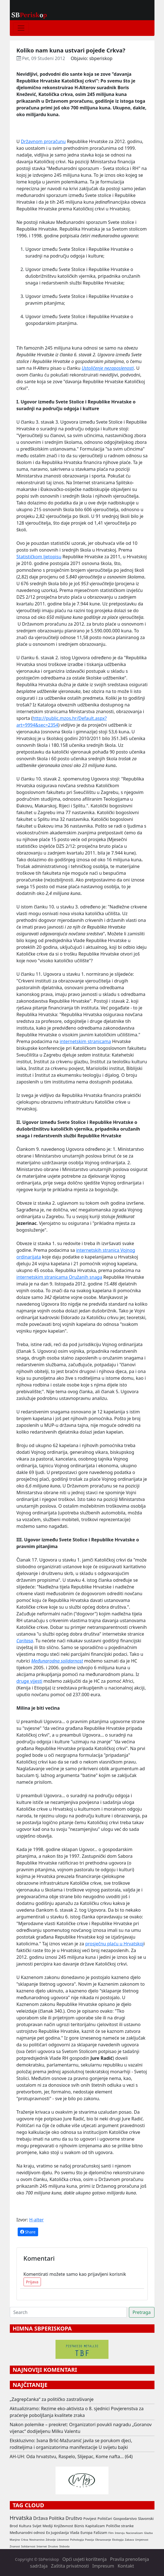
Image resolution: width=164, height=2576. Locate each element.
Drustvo (53, 2546)
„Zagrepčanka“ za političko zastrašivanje (52, 2399)
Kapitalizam (95, 2525)
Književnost (63, 2525)
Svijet (37, 2525)
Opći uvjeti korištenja (84, 2559)
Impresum (103, 2566)
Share (28, 2232)
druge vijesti (29, 1681)
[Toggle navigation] (21, 28)
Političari (105, 2518)
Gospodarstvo (125, 2518)
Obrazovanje (103, 2539)
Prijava (32, 2282)
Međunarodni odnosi (27, 2532)
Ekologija (118, 2539)
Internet (42, 2546)
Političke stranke (119, 2525)
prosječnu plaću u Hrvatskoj (114, 1944)
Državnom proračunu (43, 141)
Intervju (120, 2533)
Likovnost (63, 2539)
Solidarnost (28, 2546)
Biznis (79, 2525)
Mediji (48, 2525)
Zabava (129, 2539)
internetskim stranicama (85, 1041)
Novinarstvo (37, 2539)
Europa (86, 2532)
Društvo (74, 2518)
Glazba (148, 2533)
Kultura (25, 2525)
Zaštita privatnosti (70, 2566)
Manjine (15, 2539)
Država (40, 2518)
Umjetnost (141, 2539)
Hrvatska (21, 2518)
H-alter (36, 2220)
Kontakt (125, 2566)
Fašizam (100, 2532)
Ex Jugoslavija (57, 2532)
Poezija (89, 2539)
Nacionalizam (134, 2533)
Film (111, 2533)
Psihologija (77, 2539)
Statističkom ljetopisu (39, 557)
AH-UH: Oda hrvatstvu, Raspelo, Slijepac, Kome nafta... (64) (71, 2456)
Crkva (24, 2539)
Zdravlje (51, 2539)
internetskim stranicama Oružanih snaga (59, 1277)
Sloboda (64, 2546)
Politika (56, 2518)
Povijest (89, 2518)
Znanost (15, 2546)
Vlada (74, 2532)
